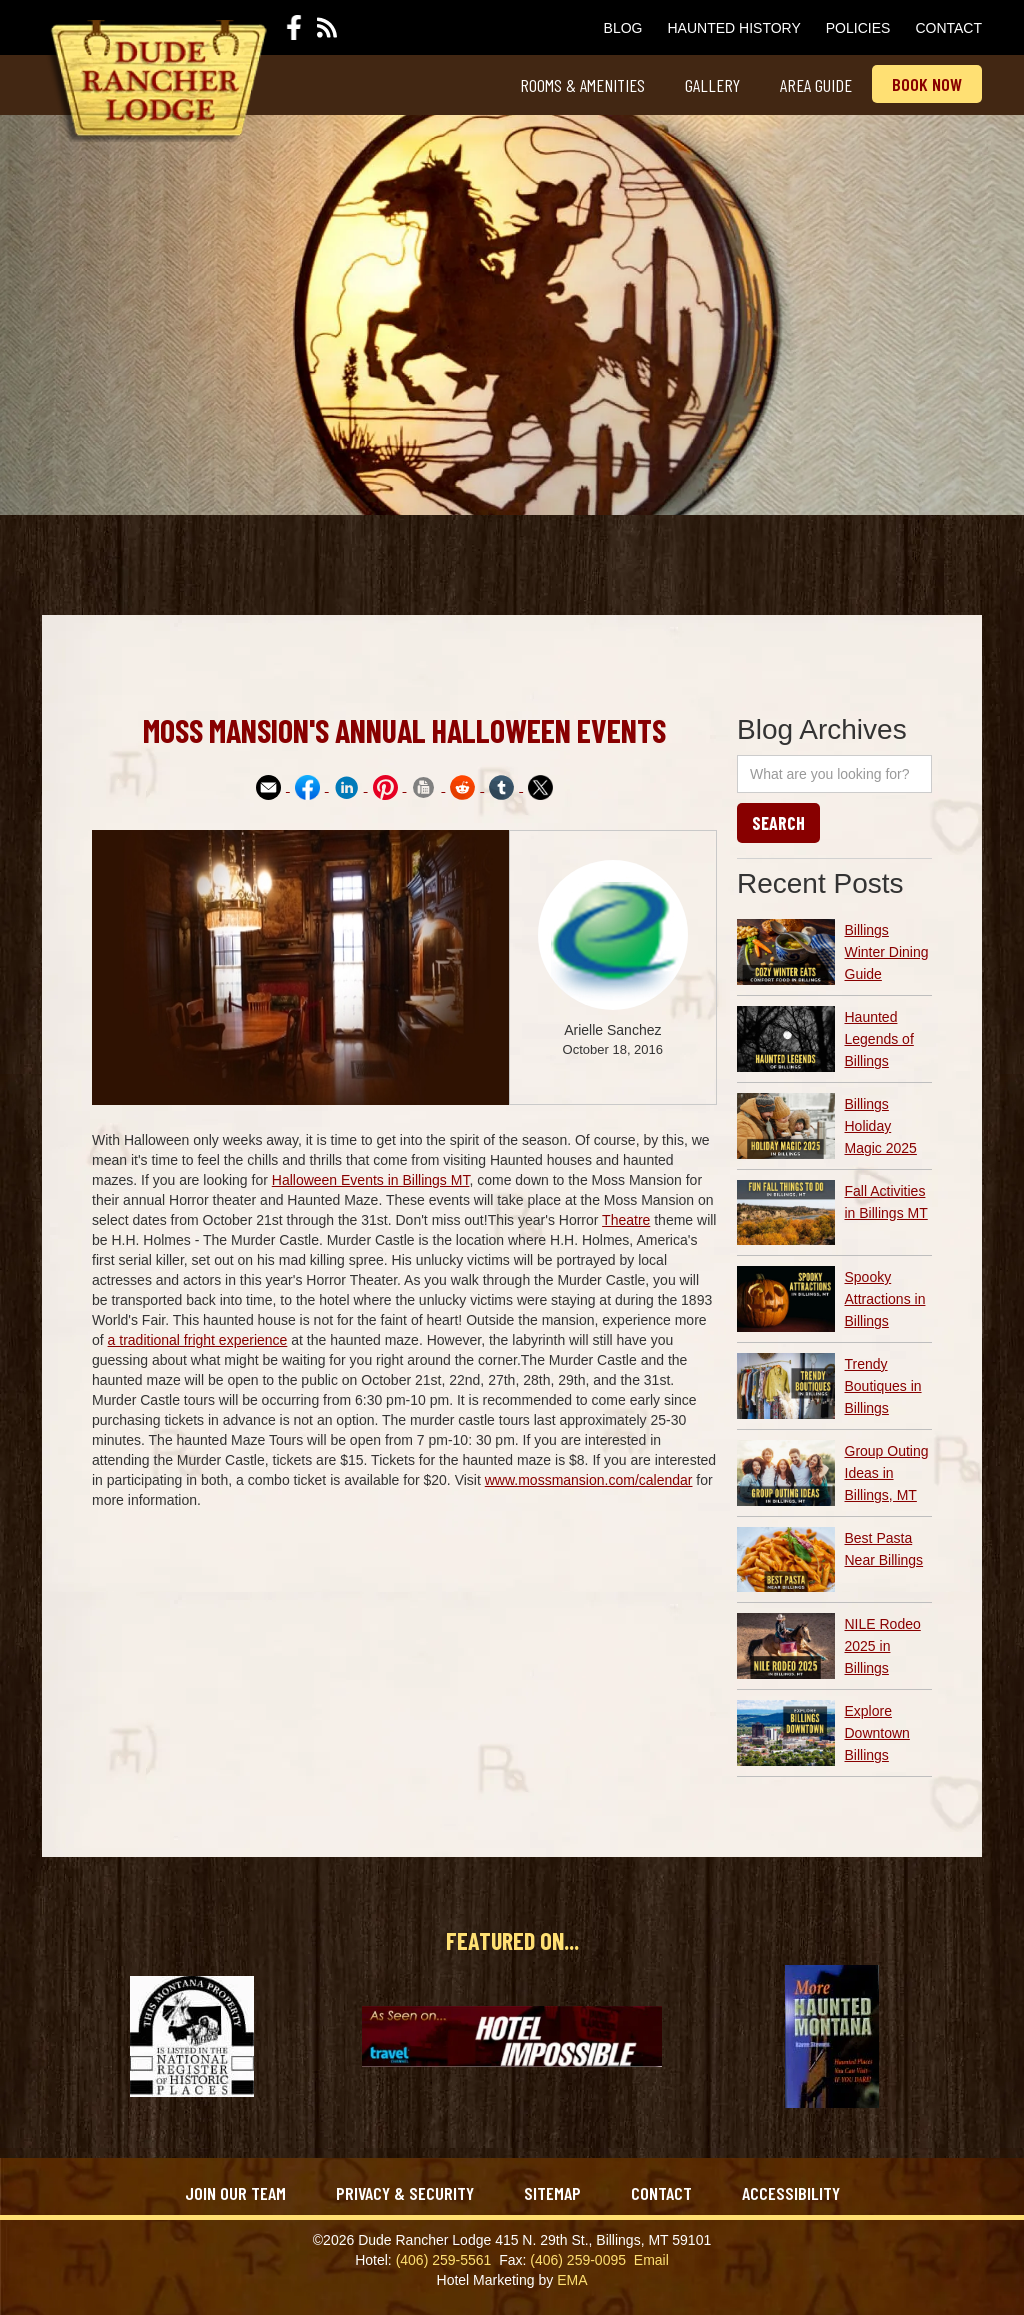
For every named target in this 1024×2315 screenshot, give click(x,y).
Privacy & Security (405, 2193)
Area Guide (816, 85)
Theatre (626, 1220)
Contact (948, 28)
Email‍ (651, 2260)
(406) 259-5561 (444, 2260)
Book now (927, 84)
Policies (858, 28)
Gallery (712, 85)
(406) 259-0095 (578, 2260)
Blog (623, 28)
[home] (154, 81)
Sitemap (552, 2193)
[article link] (834, 952)
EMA (572, 2280)
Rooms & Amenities (582, 85)
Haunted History (734, 28)
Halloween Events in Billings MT (371, 1180)
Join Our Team (235, 2193)
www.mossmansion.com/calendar (589, 1480)
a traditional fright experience (198, 1340)
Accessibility (791, 2193)
